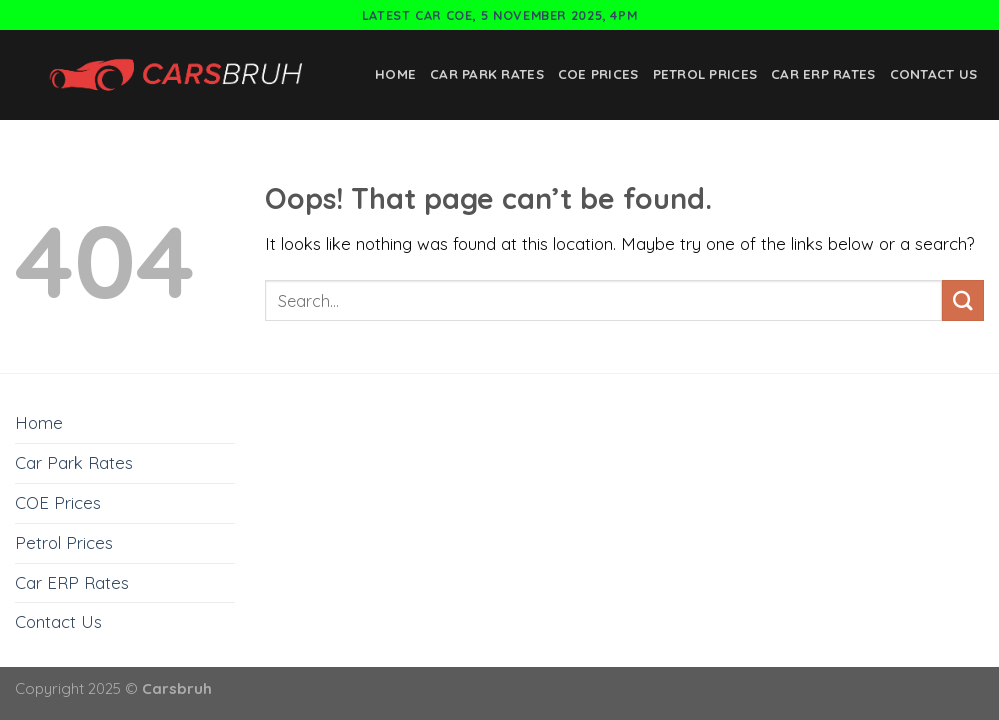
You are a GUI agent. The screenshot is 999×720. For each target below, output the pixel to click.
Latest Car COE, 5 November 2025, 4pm (500, 15)
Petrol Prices (705, 74)
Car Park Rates (487, 74)
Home (395, 74)
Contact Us (934, 74)
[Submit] (963, 300)
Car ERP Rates (823, 74)
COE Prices (598, 74)
